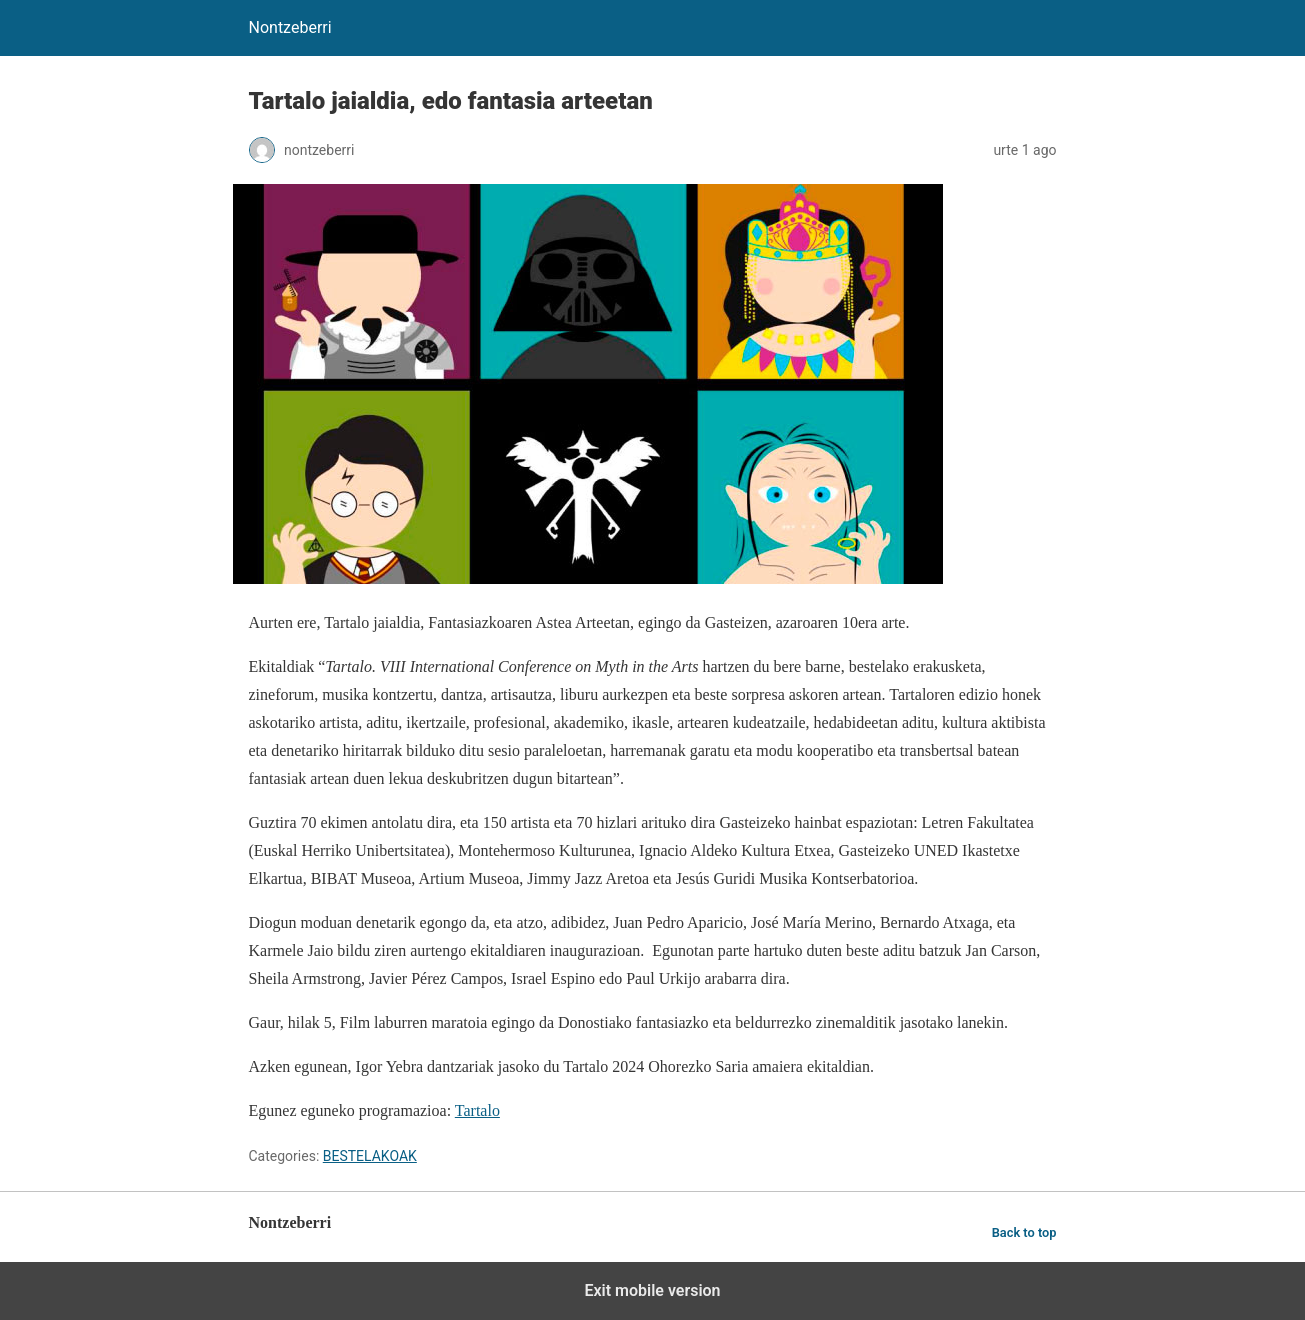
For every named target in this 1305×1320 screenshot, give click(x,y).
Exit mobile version (652, 1290)
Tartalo (477, 1110)
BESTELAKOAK (370, 1156)
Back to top (1024, 1232)
